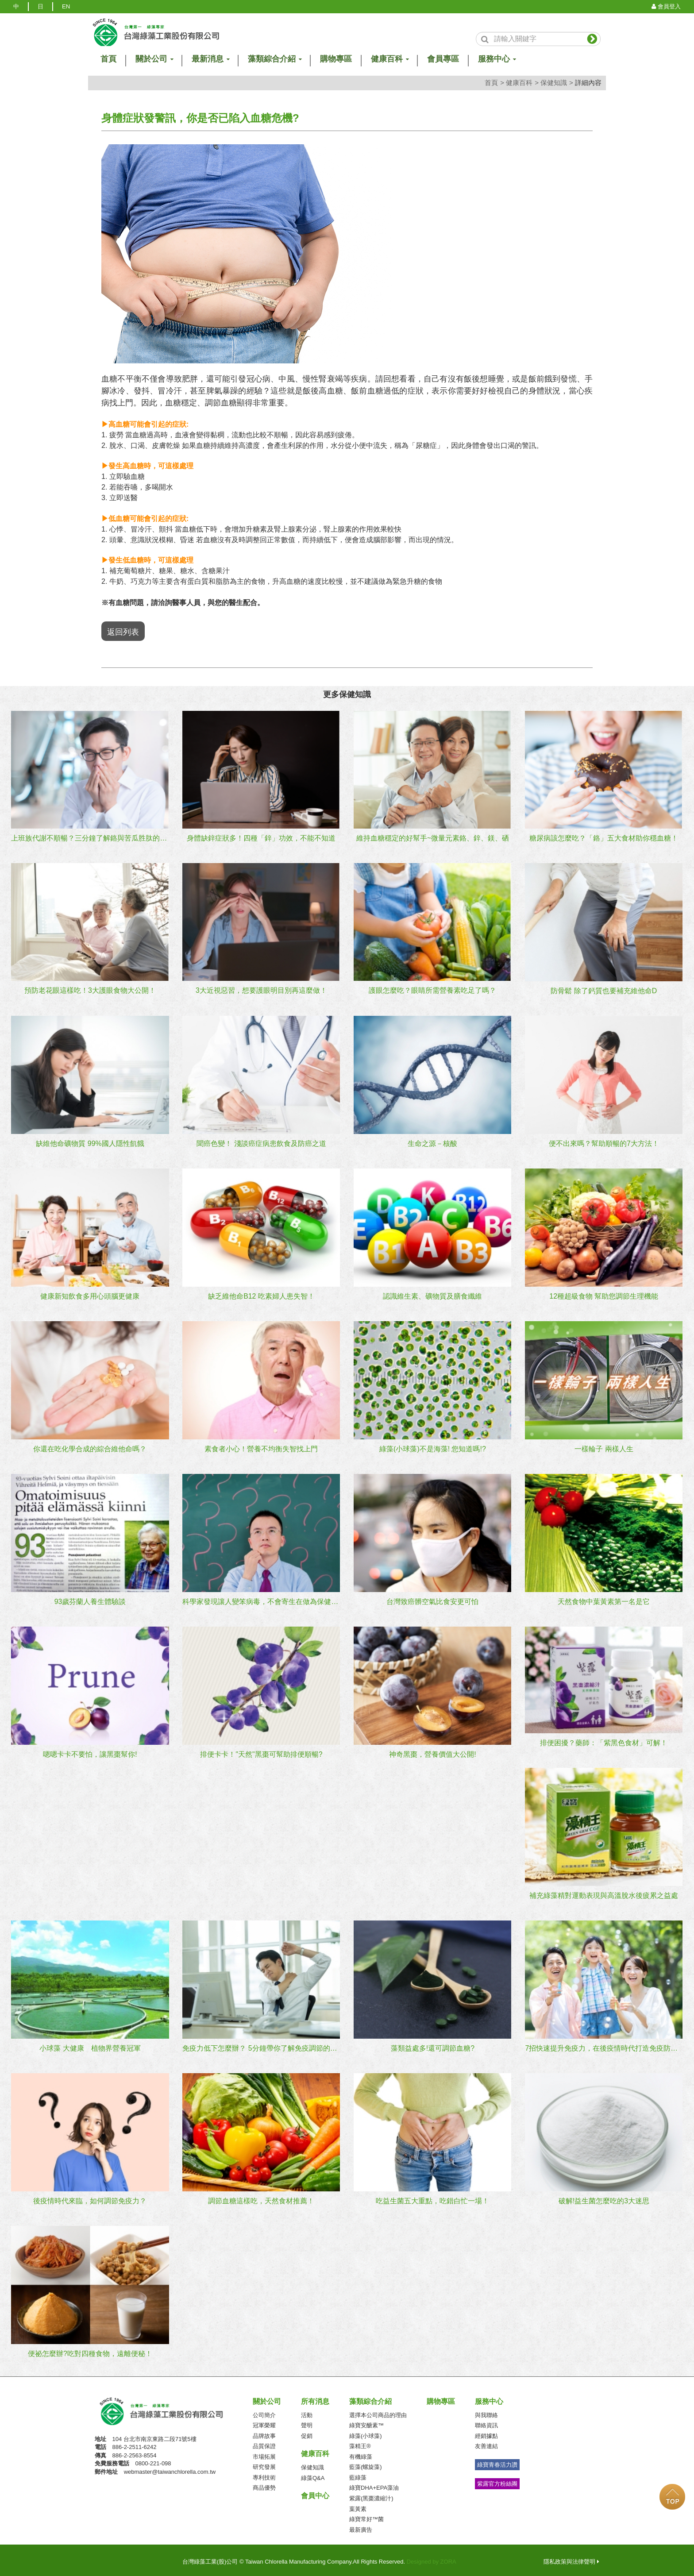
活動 (306, 2410)
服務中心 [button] (496, 59)
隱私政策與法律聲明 (571, 2557)
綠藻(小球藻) (365, 2431)
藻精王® (360, 2442)
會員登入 (666, 6)
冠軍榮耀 (264, 2421)
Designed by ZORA (431, 2557)
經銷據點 (486, 2431)
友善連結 (486, 2442)
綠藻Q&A (312, 2473)
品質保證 (264, 2442)
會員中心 (315, 2491)
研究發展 (264, 2463)
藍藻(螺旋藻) (365, 2463)
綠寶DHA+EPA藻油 (374, 2483)
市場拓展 (264, 2452)
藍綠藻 (357, 2473)
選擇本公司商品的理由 (378, 2410)
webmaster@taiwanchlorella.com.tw (170, 2467)
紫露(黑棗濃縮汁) (371, 2494)
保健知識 (553, 82)
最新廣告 (360, 2525)
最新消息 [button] (210, 59)
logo (156, 32)
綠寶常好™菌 (366, 2515)
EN (66, 6)
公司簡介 (264, 2410)
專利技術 (264, 2473)
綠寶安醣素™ (366, 2421)
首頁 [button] (108, 59)
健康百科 (519, 82)
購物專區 (336, 59)
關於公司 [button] (154, 59)
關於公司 (267, 2397)
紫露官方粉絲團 (497, 2479)
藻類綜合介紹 (370, 2397)
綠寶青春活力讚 (497, 2460)
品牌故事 (264, 2431)
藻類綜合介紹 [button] (274, 59)
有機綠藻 (360, 2452)
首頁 (491, 82)
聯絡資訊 (486, 2421)
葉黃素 (357, 2504)
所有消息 (315, 2397)
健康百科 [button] (389, 59)
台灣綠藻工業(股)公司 (170, 2407)
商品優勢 (264, 2483)
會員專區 (443, 59)
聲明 (306, 2421)
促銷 (306, 2431)
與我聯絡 (486, 2410)
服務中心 (489, 2397)
